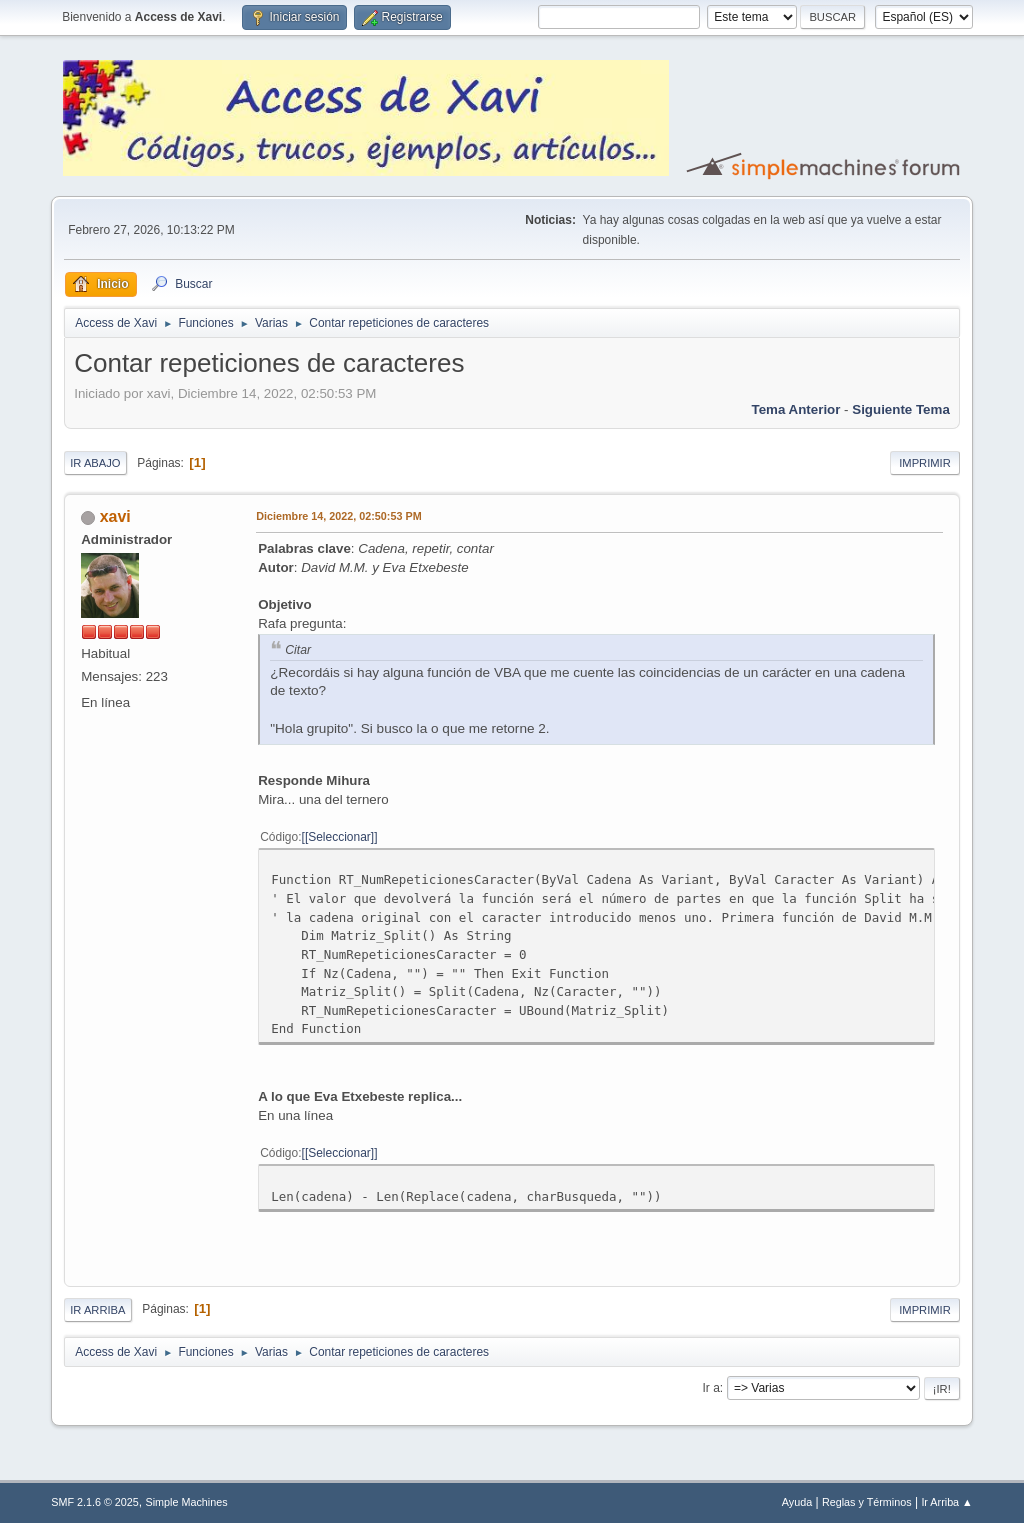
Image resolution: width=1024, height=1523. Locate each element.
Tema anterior (796, 409)
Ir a (711, 1388)
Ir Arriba (97, 1310)
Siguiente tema (901, 409)
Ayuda (797, 1502)
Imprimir (925, 463)
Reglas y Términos (867, 1502)
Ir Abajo (95, 463)
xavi (115, 516)
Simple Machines (187, 1502)
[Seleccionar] (339, 837)
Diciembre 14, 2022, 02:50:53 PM (338, 516)
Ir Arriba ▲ (946, 1502)
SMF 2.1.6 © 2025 (95, 1502)
